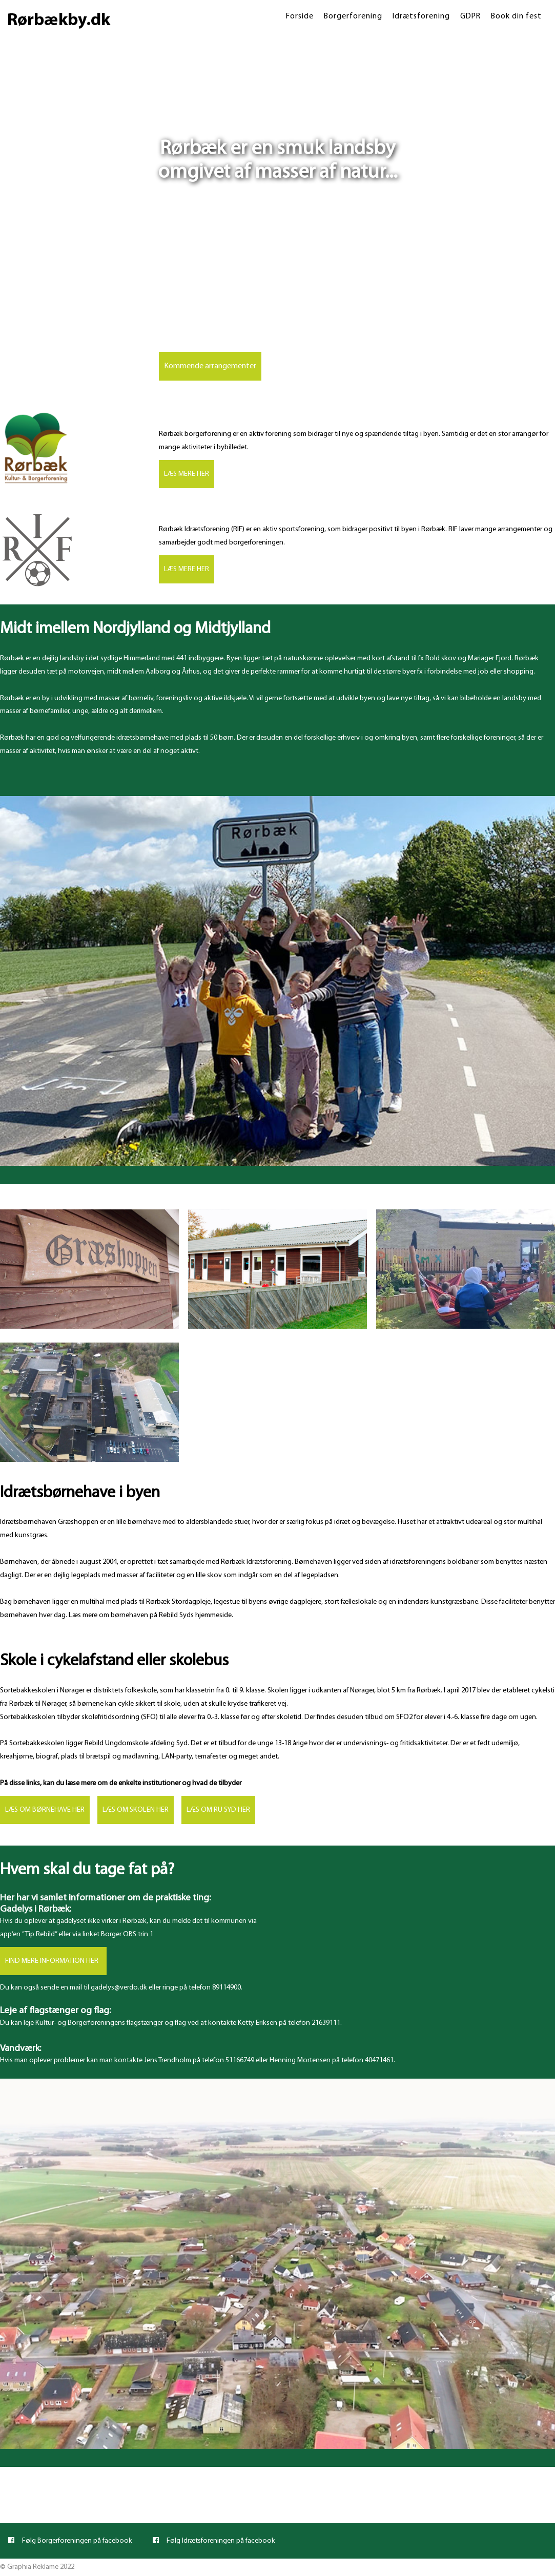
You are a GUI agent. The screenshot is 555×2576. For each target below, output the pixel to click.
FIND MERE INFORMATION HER (53, 1961)
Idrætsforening (421, 16)
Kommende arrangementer (210, 366)
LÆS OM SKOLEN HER (135, 1810)
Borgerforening (353, 16)
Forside (300, 16)
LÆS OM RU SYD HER (218, 1810)
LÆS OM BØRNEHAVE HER (45, 1810)
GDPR (470, 16)
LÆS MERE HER (186, 474)
